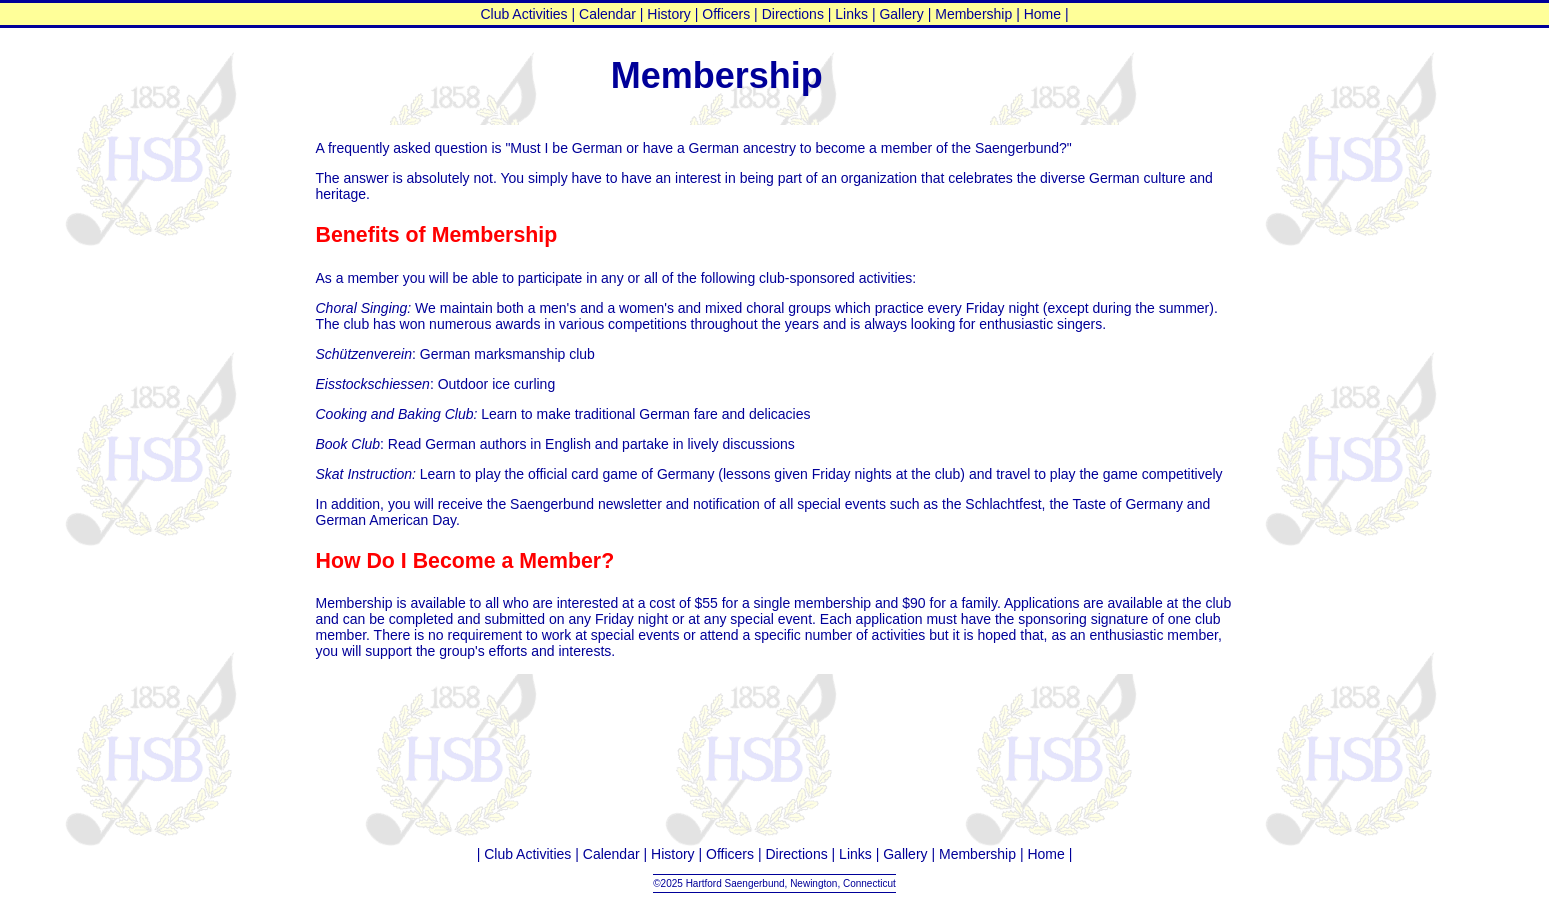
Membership (973, 14)
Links (851, 14)
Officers (726, 14)
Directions (793, 14)
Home (1042, 14)
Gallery (901, 14)
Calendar (607, 14)
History (669, 14)
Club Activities (523, 14)
